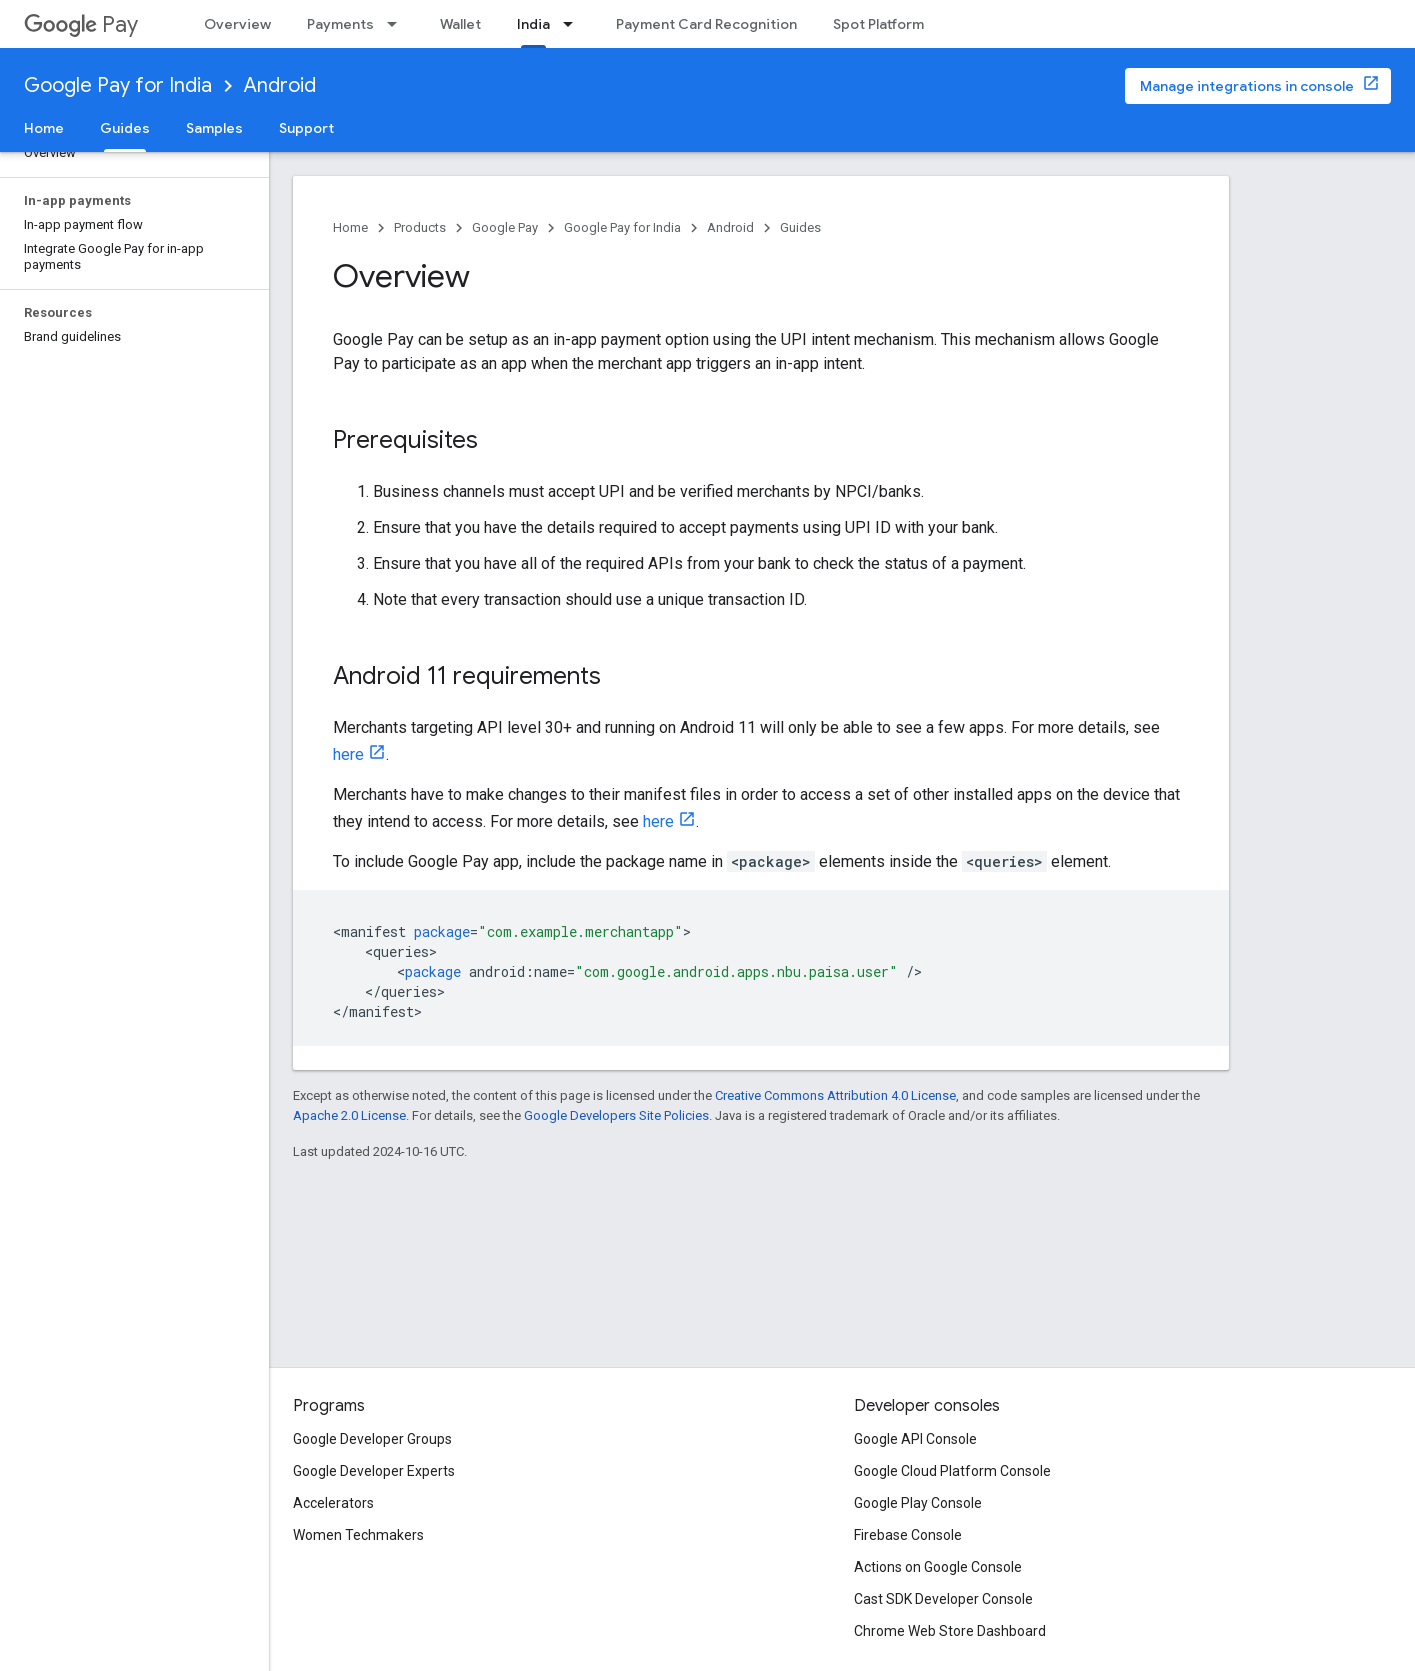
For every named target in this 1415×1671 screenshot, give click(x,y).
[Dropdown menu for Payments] (398, 24)
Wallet (460, 24)
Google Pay (505, 227)
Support (306, 128)
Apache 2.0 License (349, 1115)
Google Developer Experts (374, 1471)
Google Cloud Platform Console (952, 1471)
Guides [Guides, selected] (125, 128)
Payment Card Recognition (706, 24)
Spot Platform (878, 24)
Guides (800, 227)
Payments (340, 24)
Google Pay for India (118, 85)
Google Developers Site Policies (616, 1115)
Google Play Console (918, 1503)
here (348, 754)
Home (44, 128)
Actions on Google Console (938, 1567)
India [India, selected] (533, 24)
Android (280, 85)
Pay (81, 24)
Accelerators (333, 1503)
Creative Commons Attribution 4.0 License (835, 1095)
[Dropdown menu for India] (574, 24)
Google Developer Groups (372, 1439)
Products (420, 227)
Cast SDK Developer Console (943, 1599)
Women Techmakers (358, 1535)
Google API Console (915, 1439)
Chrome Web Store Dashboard (950, 1631)
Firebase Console (908, 1535)
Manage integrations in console (1247, 86)
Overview (237, 24)
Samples (214, 128)
